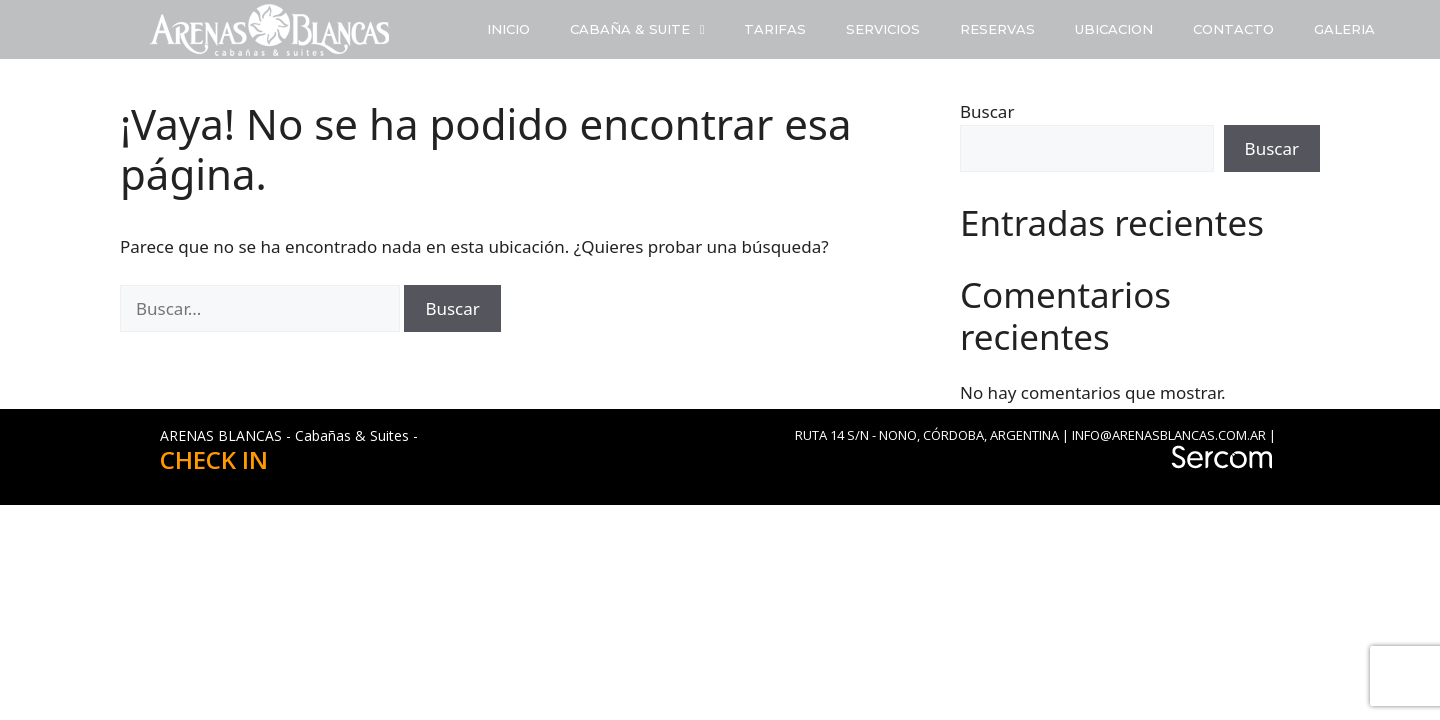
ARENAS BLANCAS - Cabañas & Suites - (289, 435)
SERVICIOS (883, 29)
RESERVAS (997, 29)
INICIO (508, 29)
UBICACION (1114, 29)
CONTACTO (1233, 29)
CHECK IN (214, 459)
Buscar (987, 111)
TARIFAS (775, 29)
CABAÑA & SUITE (637, 29)
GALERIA (1344, 29)
